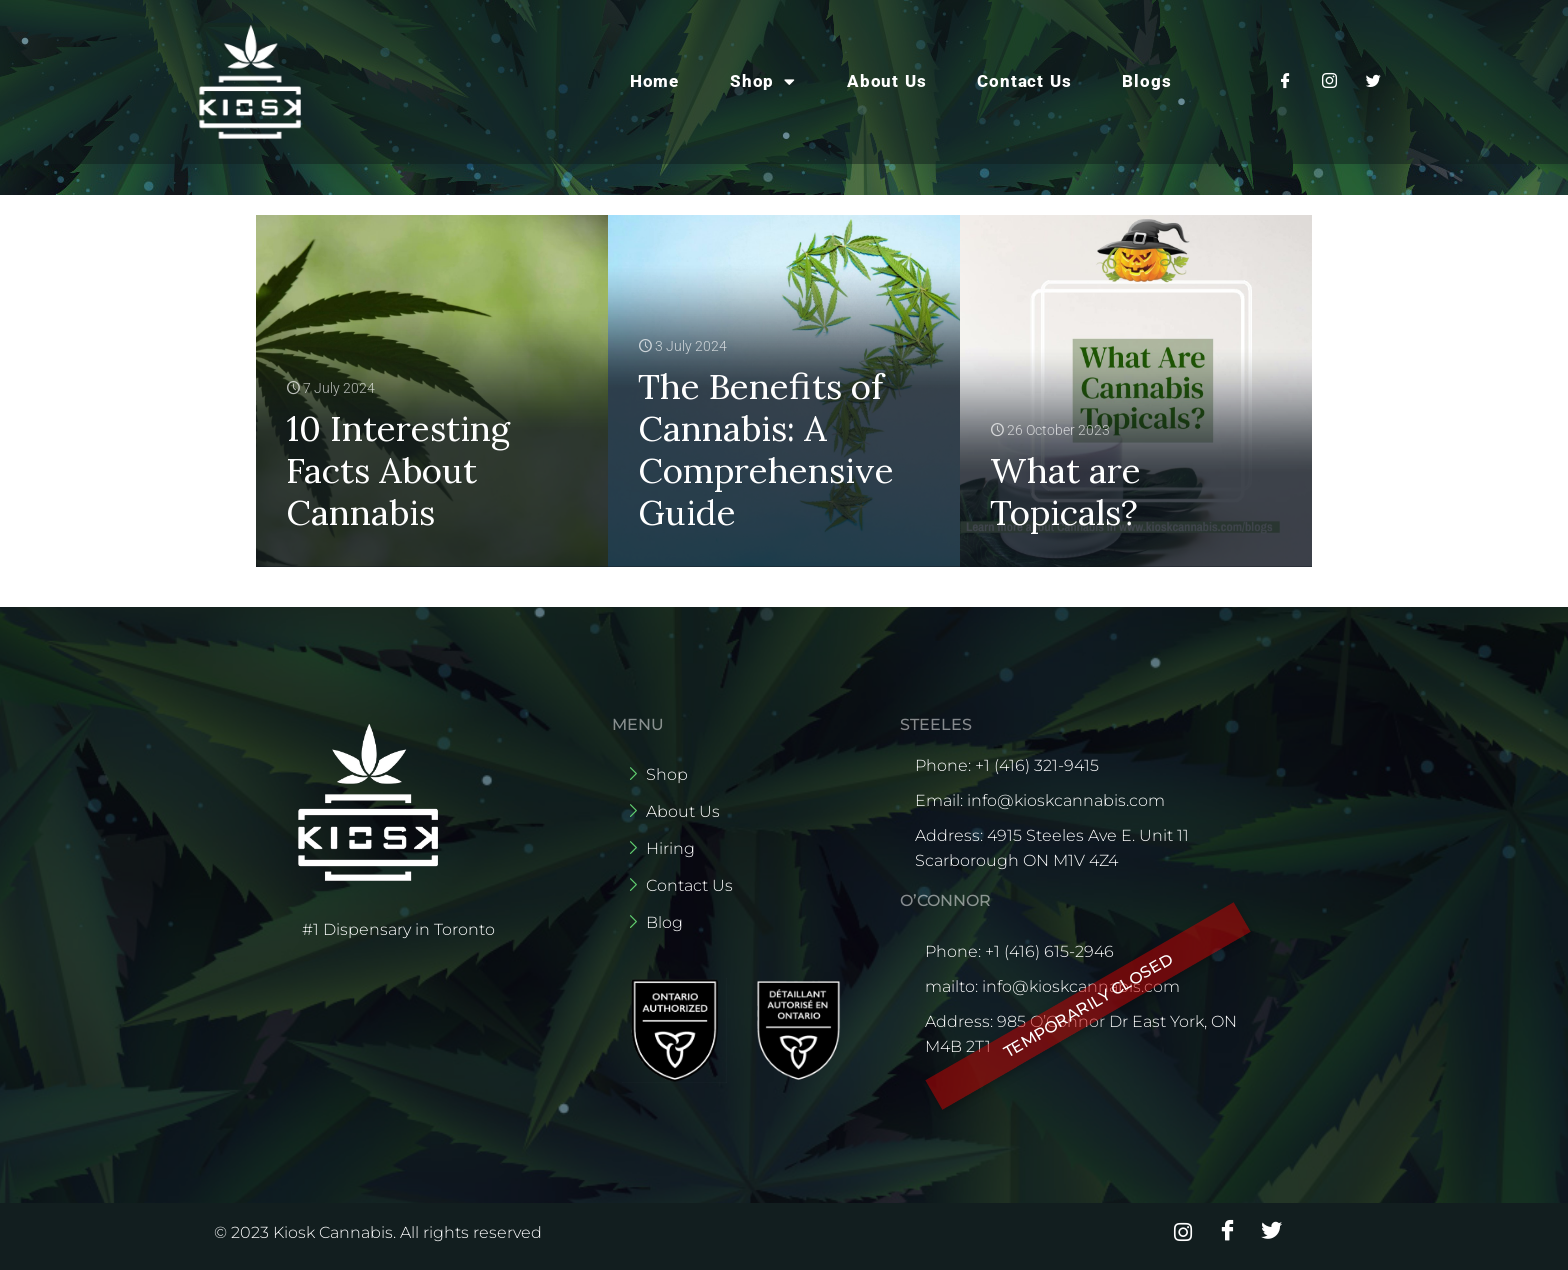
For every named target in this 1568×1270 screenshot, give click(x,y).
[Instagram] (1329, 81)
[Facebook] (1285, 81)
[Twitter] (1373, 81)
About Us (886, 81)
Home (654, 81)
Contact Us (1024, 81)
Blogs (1146, 81)
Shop (763, 81)
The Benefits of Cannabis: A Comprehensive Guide (766, 449)
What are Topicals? (1065, 491)
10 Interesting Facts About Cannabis (398, 470)
